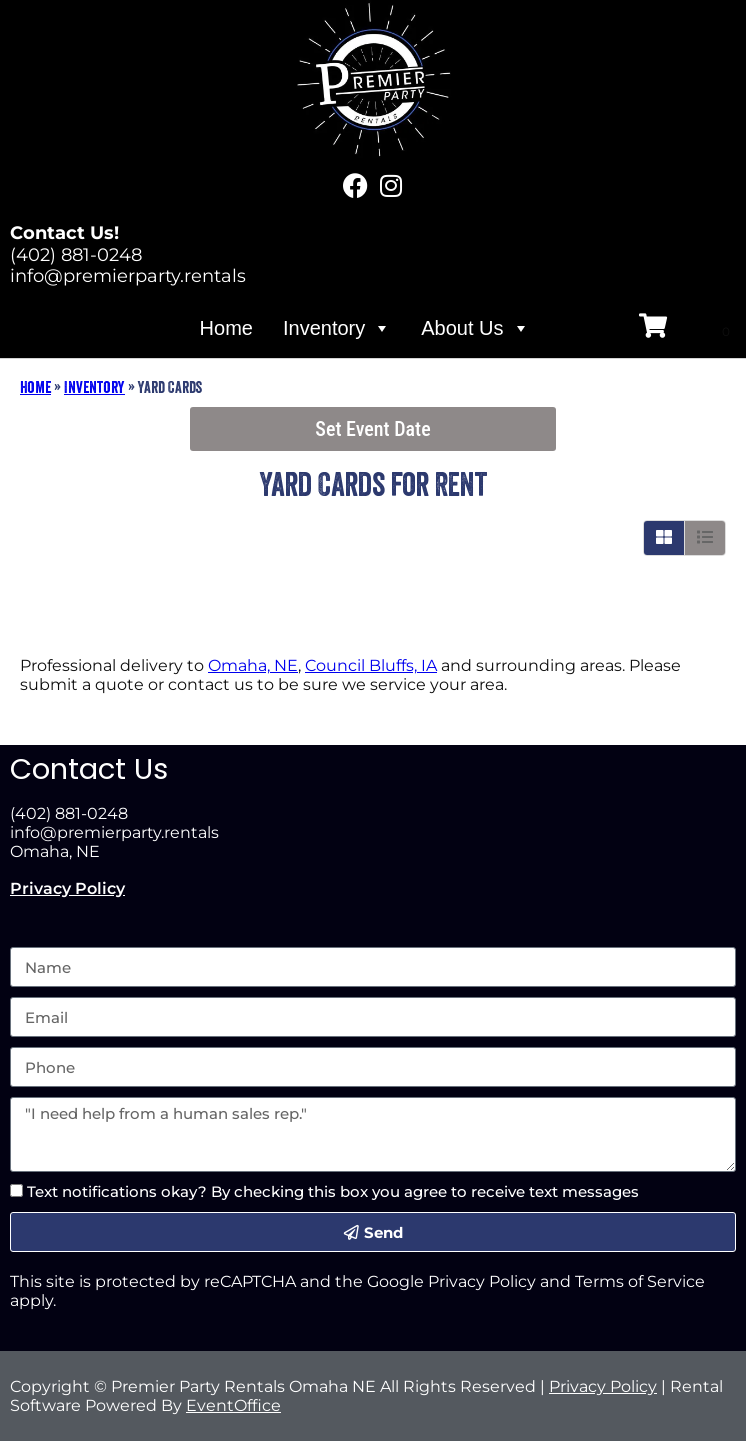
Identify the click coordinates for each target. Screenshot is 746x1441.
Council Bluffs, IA (371, 665)
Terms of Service (640, 1281)
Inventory (337, 328)
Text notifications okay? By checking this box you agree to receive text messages (333, 1191)
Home (226, 328)
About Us (475, 328)
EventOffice (233, 1405)
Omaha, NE (253, 665)
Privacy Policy (67, 888)
